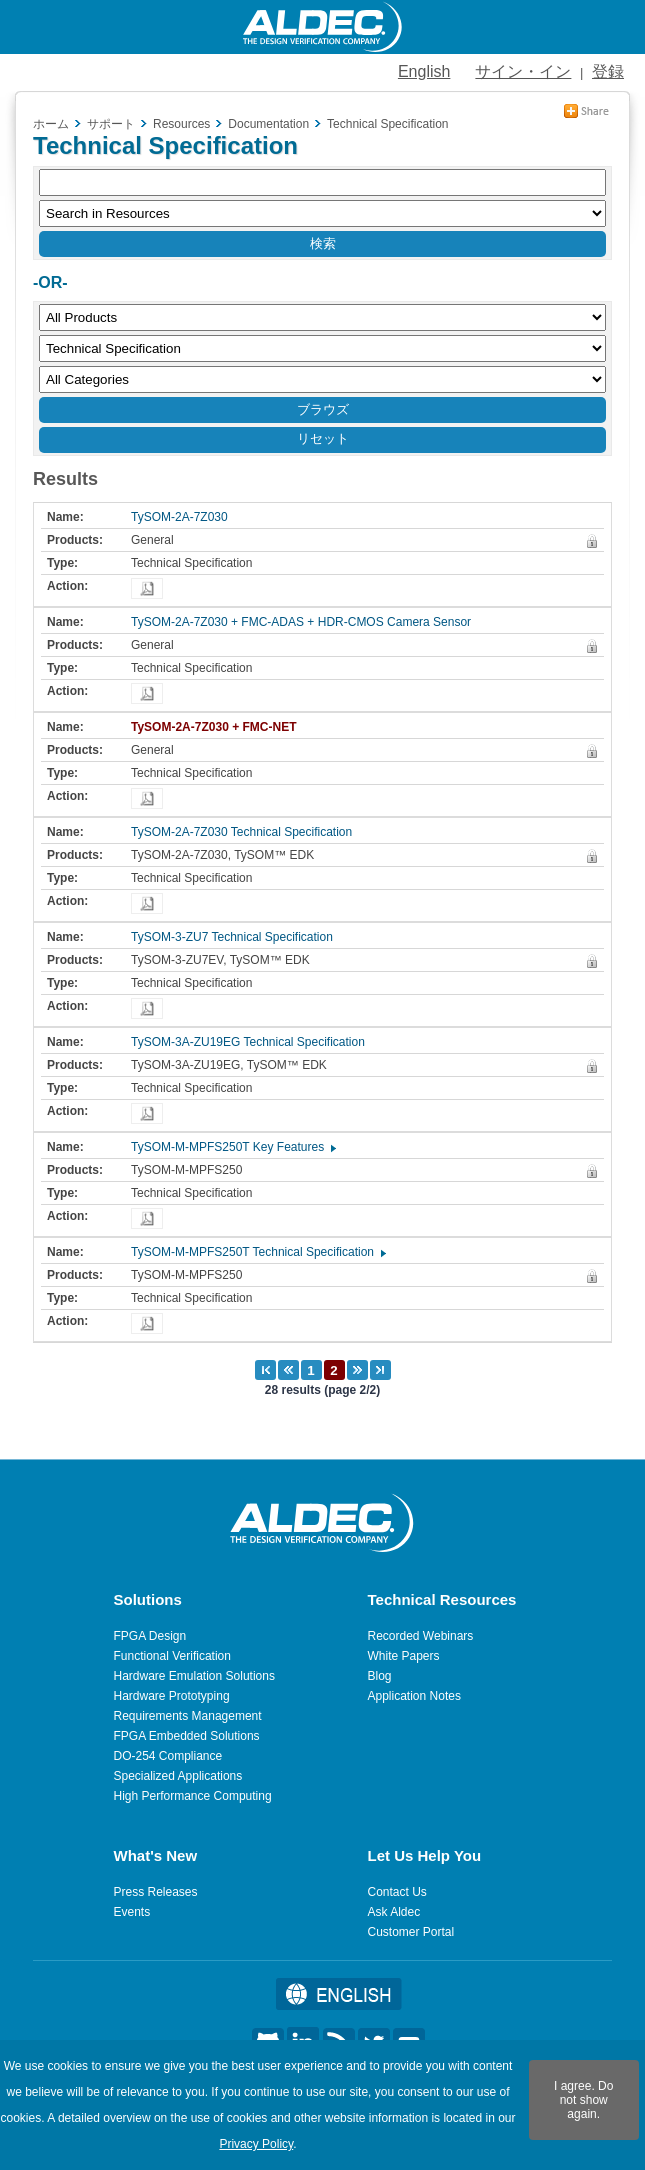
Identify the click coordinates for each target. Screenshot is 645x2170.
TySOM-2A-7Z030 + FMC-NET (218, 727)
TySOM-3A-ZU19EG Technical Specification (253, 1042)
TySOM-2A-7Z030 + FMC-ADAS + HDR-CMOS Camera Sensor (306, 622)
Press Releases (156, 1892)
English (424, 71)
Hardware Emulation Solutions (194, 1676)
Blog (380, 1676)
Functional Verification (172, 1656)
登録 (608, 71)
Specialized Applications (178, 1776)
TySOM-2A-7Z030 (184, 517)
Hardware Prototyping (172, 1696)
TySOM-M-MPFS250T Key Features (232, 1147)
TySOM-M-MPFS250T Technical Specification (257, 1252)
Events (132, 1912)
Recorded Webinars (421, 1636)
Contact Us (397, 1892)
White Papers (404, 1656)
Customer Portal (411, 1932)
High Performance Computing (193, 1796)
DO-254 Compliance (168, 1756)
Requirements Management (188, 1716)
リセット (323, 438)
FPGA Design (150, 1636)
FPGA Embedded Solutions (187, 1736)
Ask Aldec (394, 1912)
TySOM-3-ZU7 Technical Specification (237, 937)
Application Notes (414, 1696)
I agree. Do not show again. (583, 2100)
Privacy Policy (256, 2144)
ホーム (51, 124)
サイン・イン (523, 71)
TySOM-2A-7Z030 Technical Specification (246, 832)
